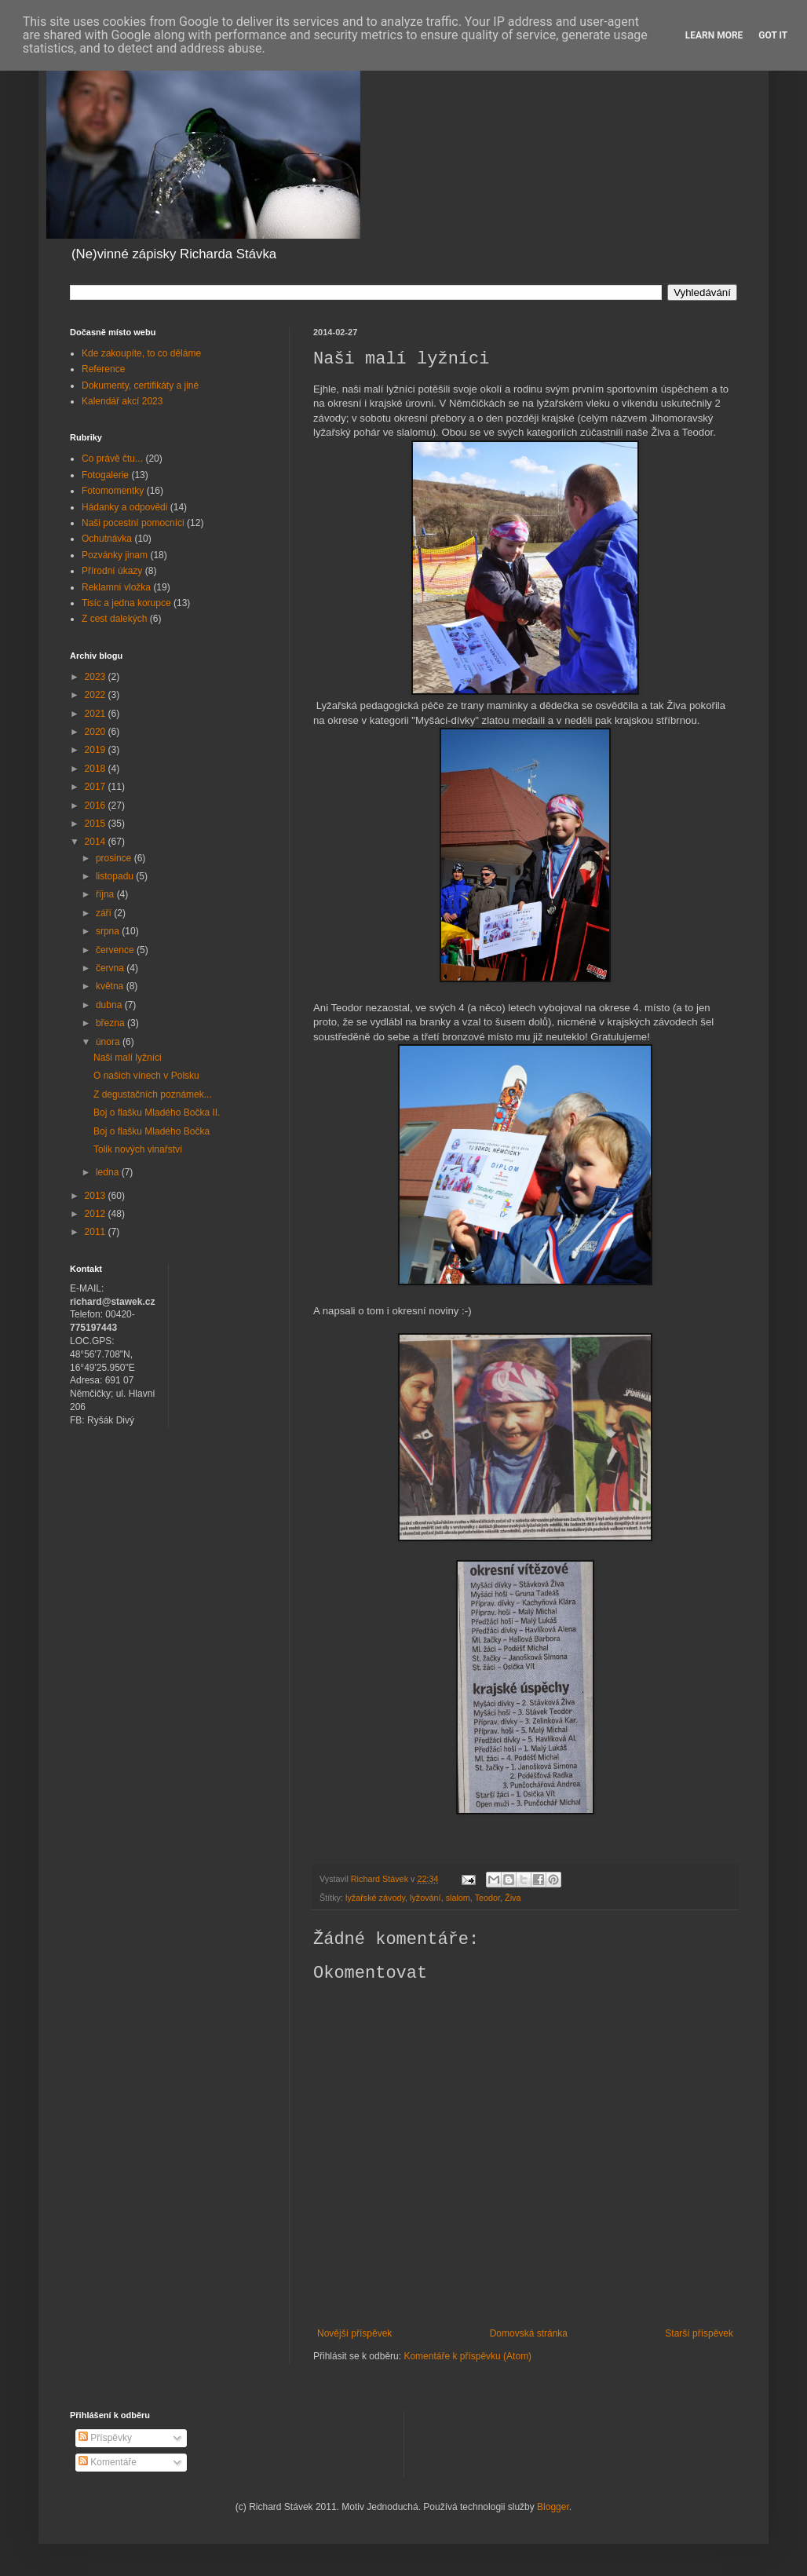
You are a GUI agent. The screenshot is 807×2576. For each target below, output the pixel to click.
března (111, 1023)
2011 (96, 1231)
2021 (96, 713)
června (111, 968)
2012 (96, 1213)
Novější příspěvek (354, 2333)
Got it (772, 35)
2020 (96, 731)
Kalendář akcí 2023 (122, 401)
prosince (115, 858)
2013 (96, 1195)
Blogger (553, 2506)
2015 (96, 823)
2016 (96, 805)
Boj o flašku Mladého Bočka (151, 1131)
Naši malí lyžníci (127, 1057)
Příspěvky (105, 2437)
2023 (96, 676)
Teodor (487, 1897)
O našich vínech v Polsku (146, 1075)
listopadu (116, 876)
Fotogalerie (105, 475)
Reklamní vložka (116, 587)
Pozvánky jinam (115, 555)
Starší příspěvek (699, 2333)
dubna (110, 1004)
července (116, 950)
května (111, 986)
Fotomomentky (113, 490)
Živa (512, 1897)
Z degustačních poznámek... (152, 1094)
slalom (458, 1897)
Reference (103, 369)
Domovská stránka (529, 2333)
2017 (96, 786)
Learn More (714, 35)
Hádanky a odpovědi (124, 507)
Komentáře (108, 2462)
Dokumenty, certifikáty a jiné (140, 385)
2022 (96, 694)
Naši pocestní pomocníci (133, 522)
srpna (109, 931)
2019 (96, 749)
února (109, 1041)
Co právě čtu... (112, 458)
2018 (96, 768)
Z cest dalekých (114, 618)
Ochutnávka (107, 538)
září (105, 913)
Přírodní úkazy (112, 570)
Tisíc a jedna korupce (126, 602)
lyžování (425, 1897)
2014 (96, 841)
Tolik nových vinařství (137, 1149)
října (106, 894)
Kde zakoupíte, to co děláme (141, 353)
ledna (109, 1172)
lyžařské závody (375, 1897)
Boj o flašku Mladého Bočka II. (156, 1112)
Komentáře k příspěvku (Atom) (467, 2356)
